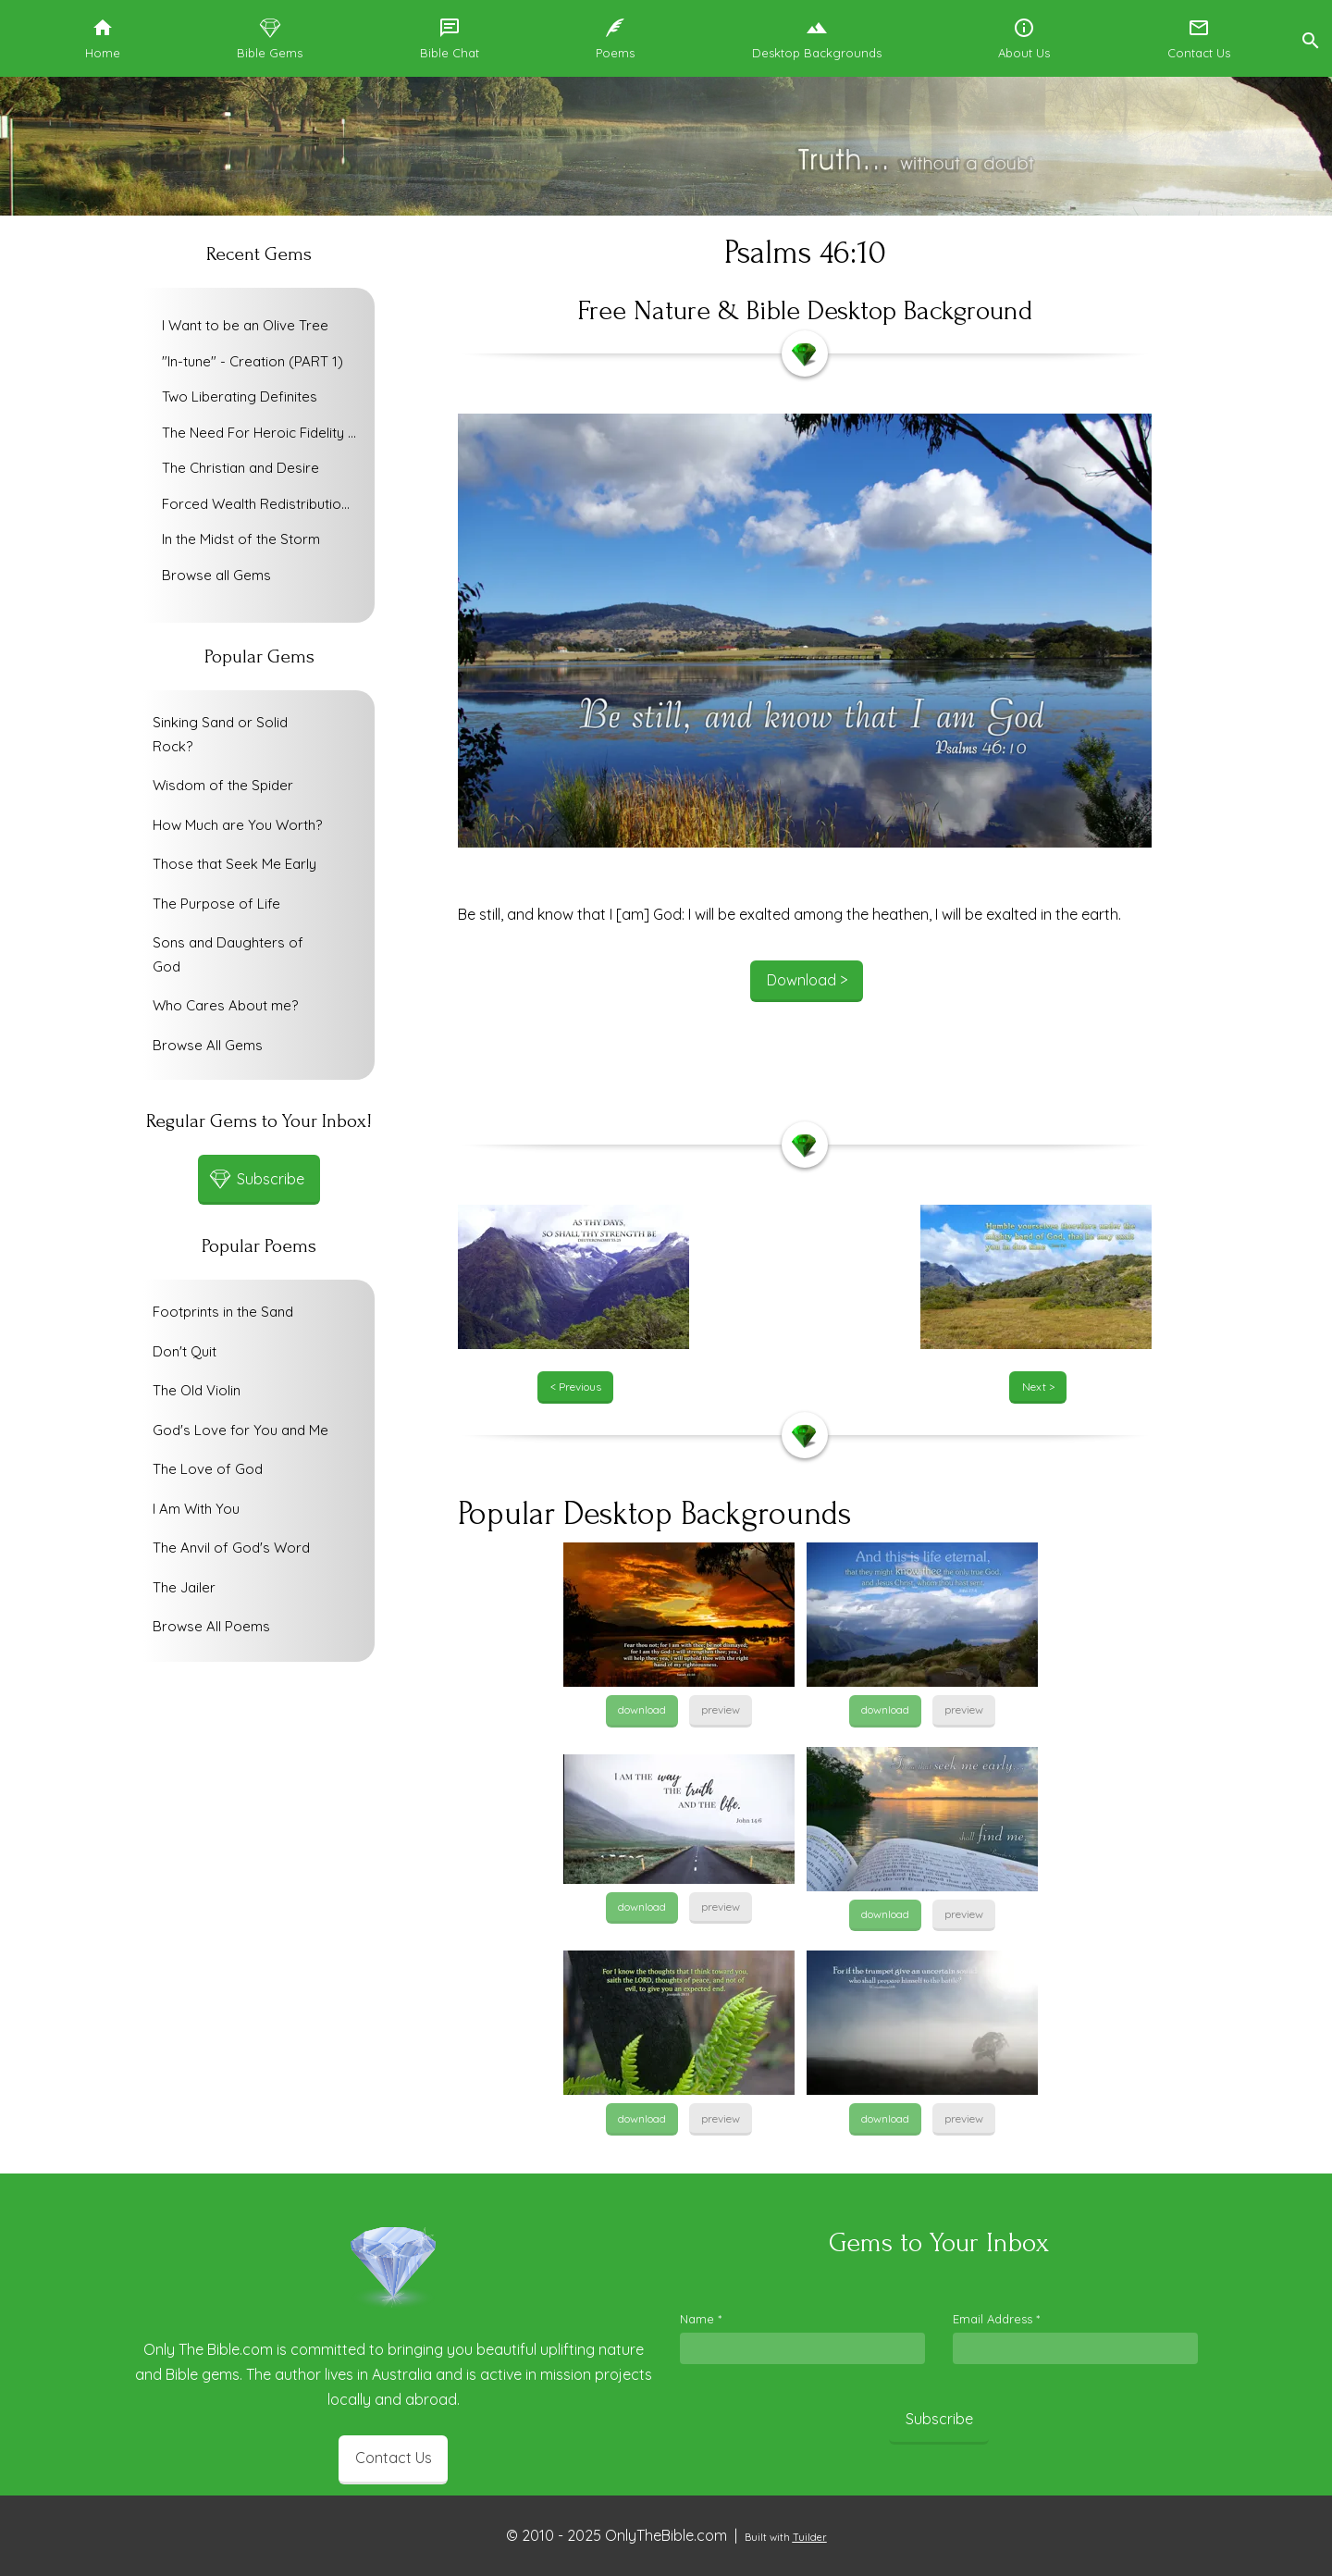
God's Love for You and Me (240, 1430)
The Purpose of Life (216, 903)
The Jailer (184, 1587)
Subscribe (939, 2418)
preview (720, 1709)
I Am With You (196, 1508)
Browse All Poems (211, 1626)
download (642, 1709)
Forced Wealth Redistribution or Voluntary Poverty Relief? (263, 504)
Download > (807, 980)
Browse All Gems (208, 1045)
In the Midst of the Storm (241, 539)
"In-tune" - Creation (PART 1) (252, 361)
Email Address (996, 2318)
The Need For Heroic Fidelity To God (263, 432)
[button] (1310, 38)
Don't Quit (184, 1351)
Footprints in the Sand (223, 1311)
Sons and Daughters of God (228, 954)
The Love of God (208, 1469)
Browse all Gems (216, 575)
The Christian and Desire (240, 468)
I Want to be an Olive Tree (245, 325)
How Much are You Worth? (237, 825)
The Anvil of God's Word (231, 1547)
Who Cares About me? (225, 1005)
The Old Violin (196, 1390)
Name (701, 2318)
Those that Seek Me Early (234, 864)
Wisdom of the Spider (223, 785)
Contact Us (393, 2457)
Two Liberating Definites (239, 396)
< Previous (575, 1386)
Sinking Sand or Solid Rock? (220, 734)
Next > (1038, 1386)
